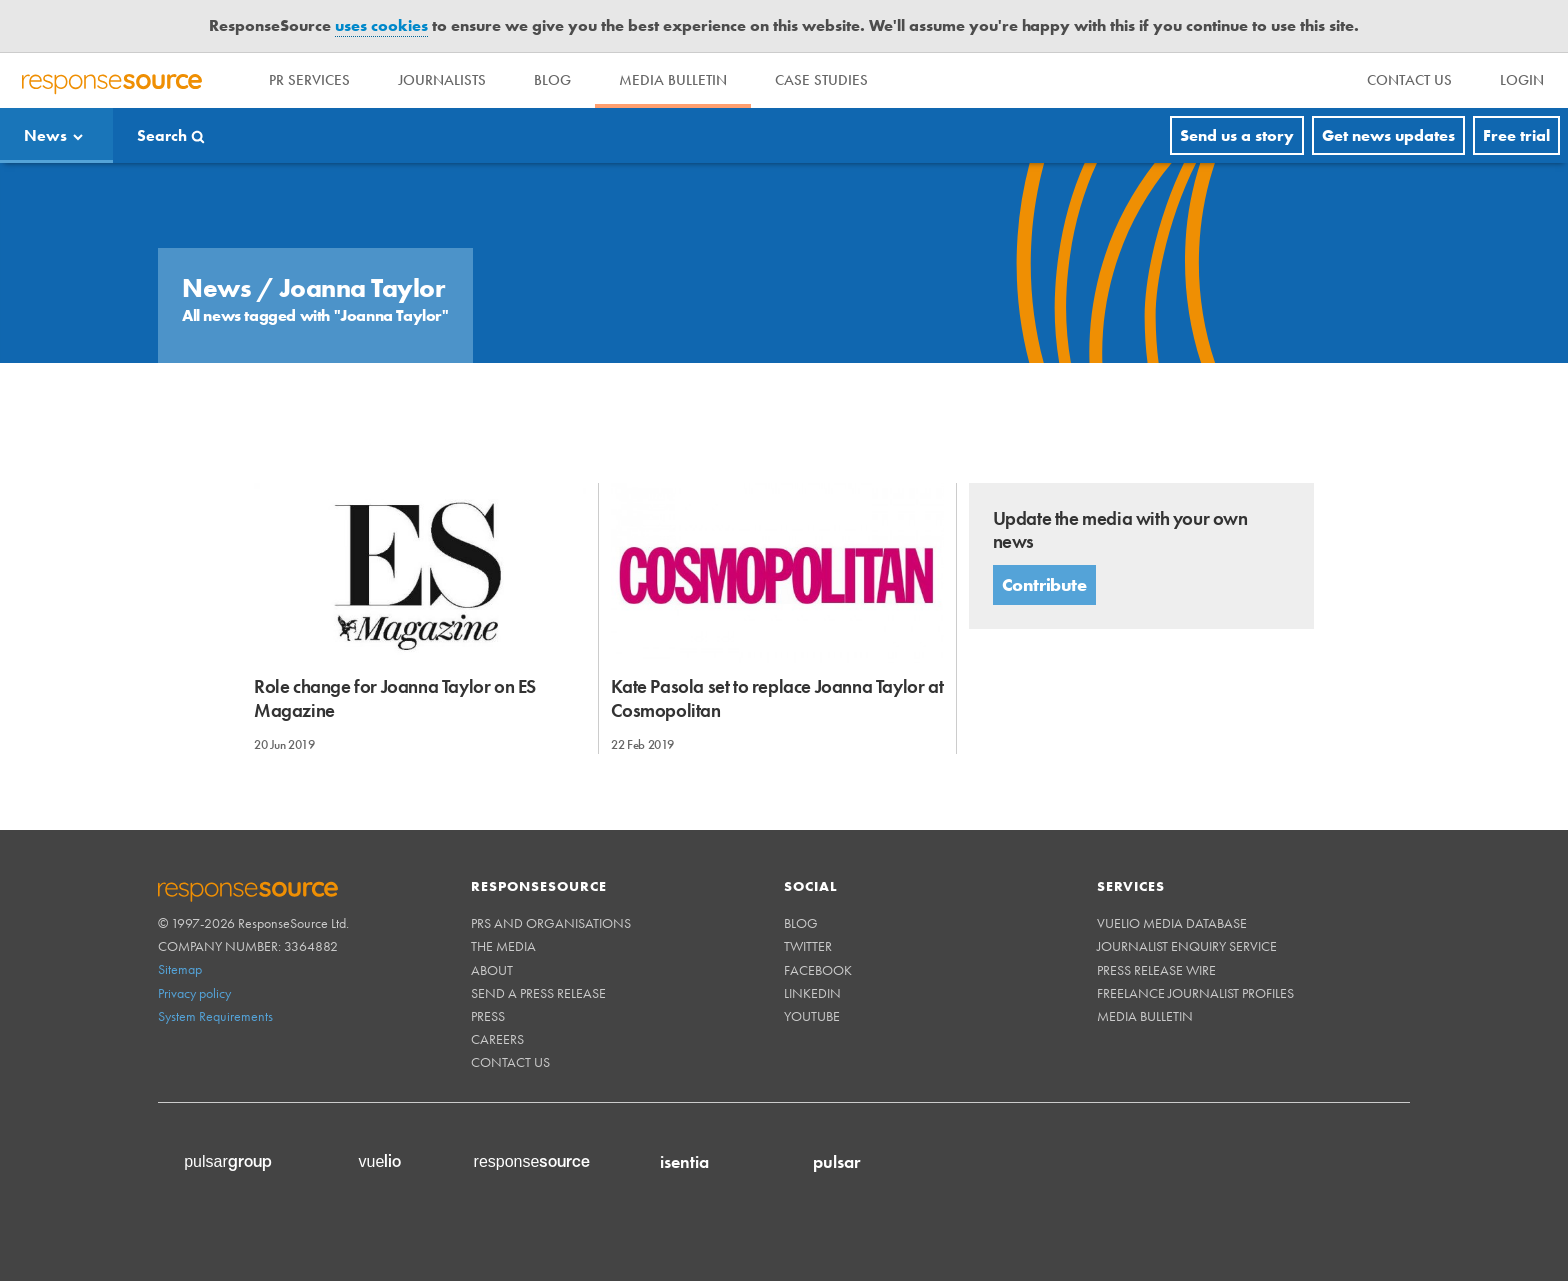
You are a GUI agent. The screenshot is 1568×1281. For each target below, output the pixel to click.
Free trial (1516, 135)
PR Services (309, 80)
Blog (552, 80)
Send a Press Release (538, 993)
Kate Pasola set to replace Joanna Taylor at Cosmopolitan (777, 698)
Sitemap (180, 969)
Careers (497, 1039)
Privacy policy (194, 993)
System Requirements (215, 1016)
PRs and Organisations (551, 923)
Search (162, 135)
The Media (503, 946)
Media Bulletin (673, 80)
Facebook (818, 970)
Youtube (812, 1016)
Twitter (808, 946)
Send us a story (1237, 135)
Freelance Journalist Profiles (1195, 993)
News (45, 135)
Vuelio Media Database (1172, 923)
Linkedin (812, 993)
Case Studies (821, 80)
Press (488, 1016)
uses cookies (381, 25)
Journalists (442, 80)
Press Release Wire (1156, 970)
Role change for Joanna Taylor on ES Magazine (395, 698)
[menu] (1409, 80)
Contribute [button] (1044, 584)
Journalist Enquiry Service (1187, 946)
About (492, 970)
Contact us (510, 1062)
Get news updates (1388, 135)
